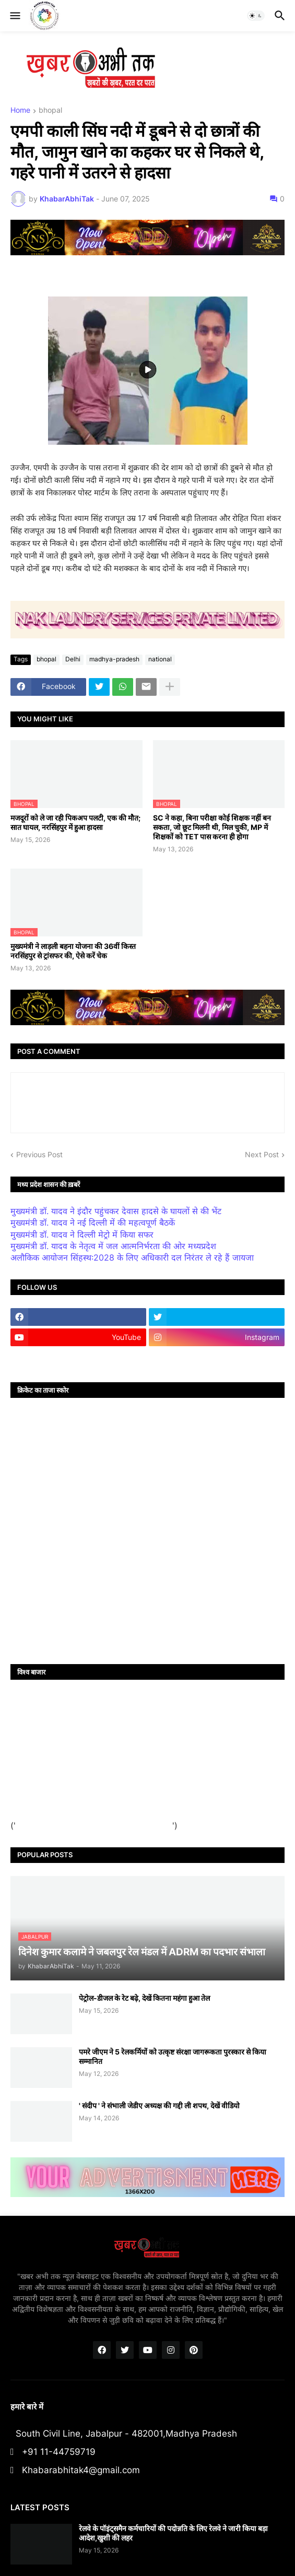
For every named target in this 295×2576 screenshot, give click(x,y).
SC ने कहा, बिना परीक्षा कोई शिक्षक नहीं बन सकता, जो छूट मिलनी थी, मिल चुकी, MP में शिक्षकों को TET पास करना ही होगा (212, 827)
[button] (14, 16)
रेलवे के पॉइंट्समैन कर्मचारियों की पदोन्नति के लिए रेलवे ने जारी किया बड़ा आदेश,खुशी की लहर (173, 2533)
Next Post (262, 1154)
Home (20, 110)
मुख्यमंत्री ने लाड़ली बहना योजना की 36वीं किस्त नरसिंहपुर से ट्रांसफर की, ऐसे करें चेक (73, 951)
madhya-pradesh (114, 659)
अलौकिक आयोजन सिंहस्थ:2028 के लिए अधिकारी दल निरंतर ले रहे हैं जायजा (132, 1257)
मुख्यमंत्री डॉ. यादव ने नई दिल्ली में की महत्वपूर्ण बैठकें (92, 1222)
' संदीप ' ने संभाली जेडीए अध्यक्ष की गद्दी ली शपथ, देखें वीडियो (159, 2105)
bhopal (50, 110)
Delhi (72, 659)
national (160, 659)
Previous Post (39, 1154)
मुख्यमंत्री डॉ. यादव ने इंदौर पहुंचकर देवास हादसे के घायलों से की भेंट (115, 1211)
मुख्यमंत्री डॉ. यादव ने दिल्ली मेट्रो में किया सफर (82, 1234)
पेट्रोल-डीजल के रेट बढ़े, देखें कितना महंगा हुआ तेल (144, 1997)
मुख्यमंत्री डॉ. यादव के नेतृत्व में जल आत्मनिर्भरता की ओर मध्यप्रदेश (113, 1246)
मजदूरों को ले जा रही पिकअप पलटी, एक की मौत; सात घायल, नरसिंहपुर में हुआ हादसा (75, 822)
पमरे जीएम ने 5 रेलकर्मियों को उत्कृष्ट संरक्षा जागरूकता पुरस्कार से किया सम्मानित (172, 2056)
